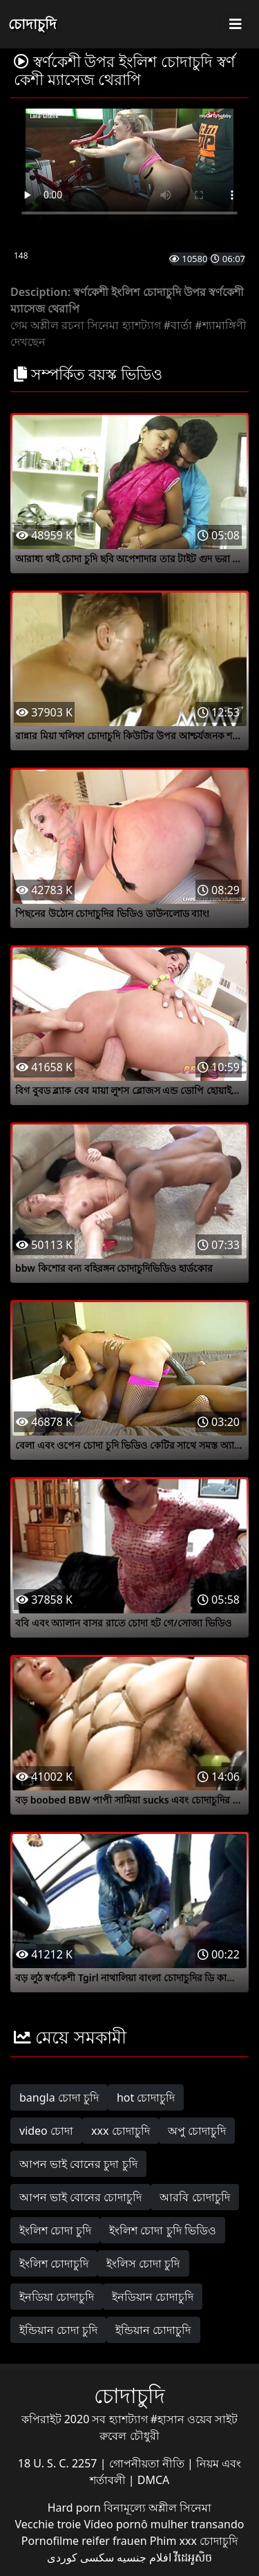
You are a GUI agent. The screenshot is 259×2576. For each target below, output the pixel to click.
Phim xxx (173, 2540)
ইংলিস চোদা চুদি (143, 2263)
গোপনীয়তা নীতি (148, 2463)
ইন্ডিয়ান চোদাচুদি (153, 2329)
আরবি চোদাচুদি (194, 2197)
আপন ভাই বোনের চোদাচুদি (80, 2197)
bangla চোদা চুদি (59, 2097)
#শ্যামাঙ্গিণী (220, 325)
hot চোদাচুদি (146, 2097)
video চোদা (46, 2130)
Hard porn (76, 2507)
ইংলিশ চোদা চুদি (55, 2230)
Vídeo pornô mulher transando (164, 2524)
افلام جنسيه (144, 2557)
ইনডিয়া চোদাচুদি (56, 2296)
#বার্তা (178, 325)
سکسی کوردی (80, 2557)
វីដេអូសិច (193, 2557)
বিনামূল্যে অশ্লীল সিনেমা (157, 2507)
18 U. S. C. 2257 (59, 2463)
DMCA (153, 2479)
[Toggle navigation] (235, 24)
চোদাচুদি (32, 24)
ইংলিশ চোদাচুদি (53, 2263)
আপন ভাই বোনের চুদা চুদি (78, 2163)
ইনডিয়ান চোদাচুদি (152, 2296)
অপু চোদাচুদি (197, 2130)
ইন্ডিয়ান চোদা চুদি (58, 2329)
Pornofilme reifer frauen (84, 2540)
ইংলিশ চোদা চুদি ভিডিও (162, 2230)
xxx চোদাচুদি (120, 2130)
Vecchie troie (48, 2524)
